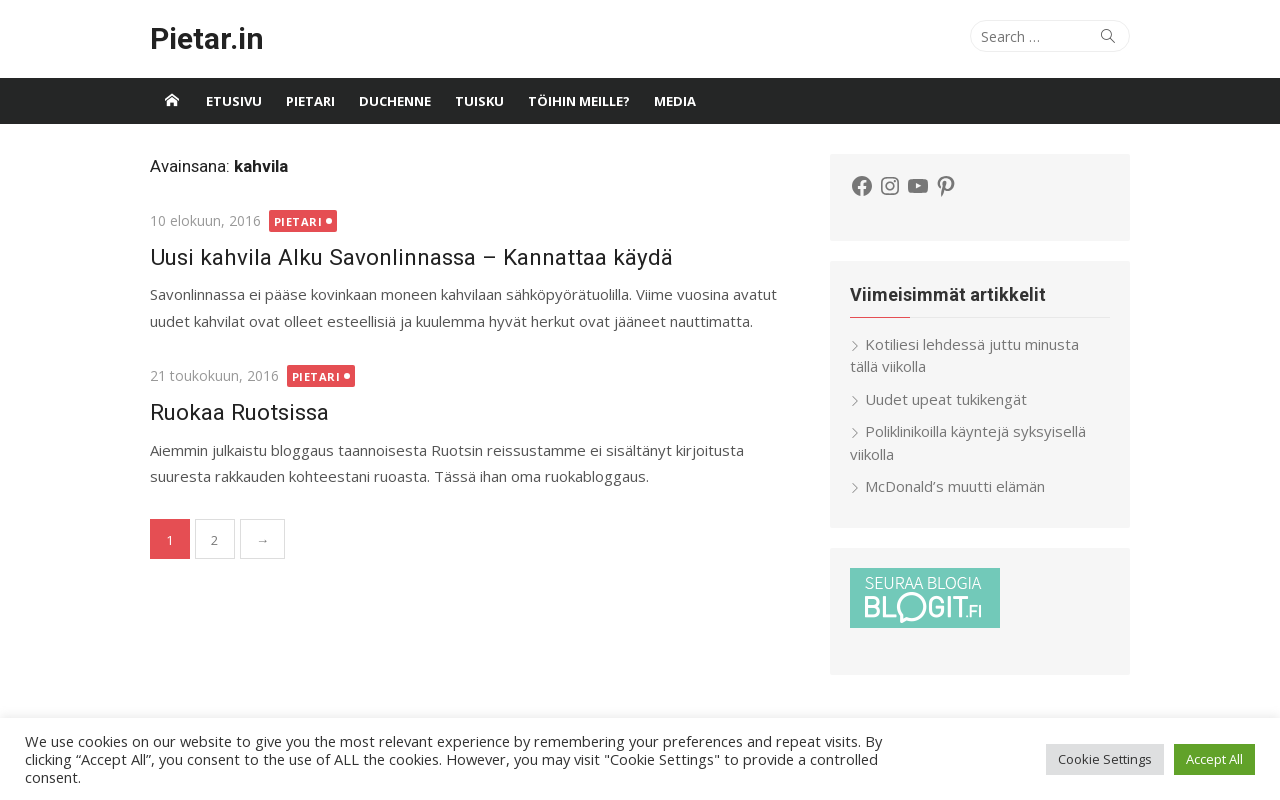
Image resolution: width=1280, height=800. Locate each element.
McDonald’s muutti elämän (955, 486)
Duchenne (395, 101)
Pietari (310, 101)
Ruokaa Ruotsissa (239, 412)
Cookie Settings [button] (1105, 759)
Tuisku (479, 101)
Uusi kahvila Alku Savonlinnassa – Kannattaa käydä (411, 257)
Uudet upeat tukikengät (946, 399)
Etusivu (234, 101)
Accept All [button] (1214, 759)
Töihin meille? (579, 101)
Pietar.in (207, 38)
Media (675, 101)
